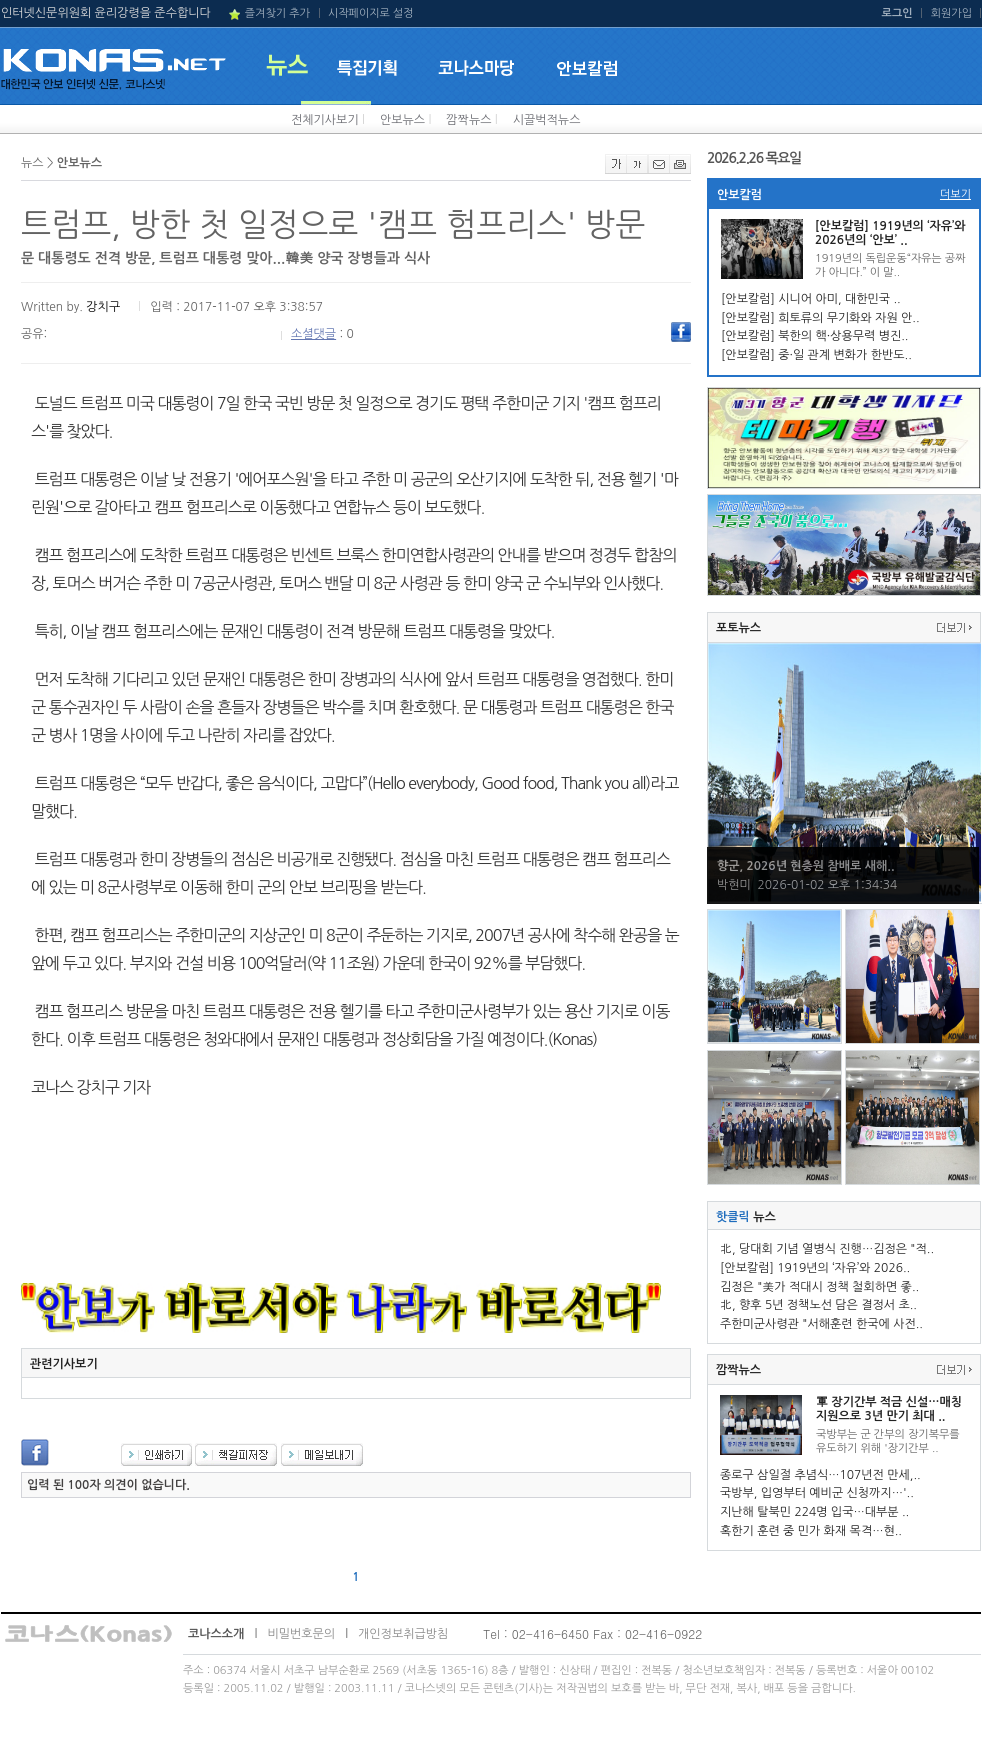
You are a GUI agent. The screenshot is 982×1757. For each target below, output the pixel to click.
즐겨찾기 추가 (277, 13)
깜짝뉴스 (468, 120)
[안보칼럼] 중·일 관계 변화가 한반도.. (816, 355)
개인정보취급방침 (403, 1634)
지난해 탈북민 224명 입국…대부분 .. (814, 1512)
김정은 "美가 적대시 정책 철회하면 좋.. (819, 1287)
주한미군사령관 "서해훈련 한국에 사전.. (821, 1324)
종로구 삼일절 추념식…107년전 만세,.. (820, 1475)
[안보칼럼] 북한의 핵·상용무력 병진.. (814, 336)
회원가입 (951, 13)
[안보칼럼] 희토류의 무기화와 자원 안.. (820, 318)
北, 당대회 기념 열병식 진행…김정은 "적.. (827, 1249)
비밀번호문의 (301, 1634)
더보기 (955, 194)
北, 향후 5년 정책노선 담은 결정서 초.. (818, 1305)
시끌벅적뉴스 (547, 120)
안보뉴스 (402, 120)
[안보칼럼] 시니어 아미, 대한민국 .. (811, 299)
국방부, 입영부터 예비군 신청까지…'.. (817, 1493)
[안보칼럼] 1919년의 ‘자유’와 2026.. (815, 1268)
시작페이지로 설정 (371, 13)
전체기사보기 (325, 120)
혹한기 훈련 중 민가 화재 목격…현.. (811, 1531)
